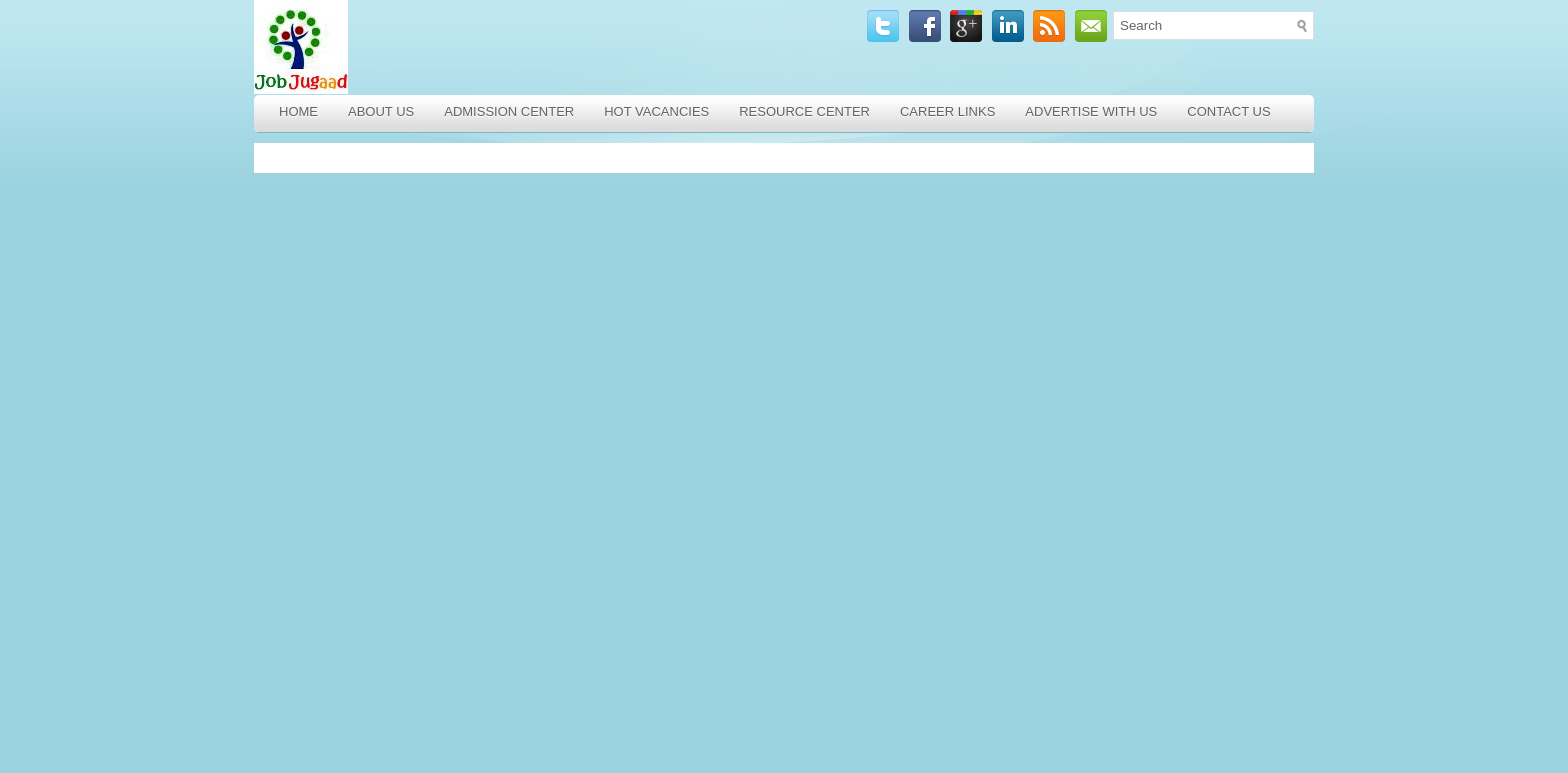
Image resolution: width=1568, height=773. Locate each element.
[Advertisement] (399, 458)
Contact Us (1228, 111)
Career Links (947, 111)
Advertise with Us (1091, 111)
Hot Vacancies (656, 111)
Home (298, 111)
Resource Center (804, 111)
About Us (381, 111)
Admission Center (509, 111)
